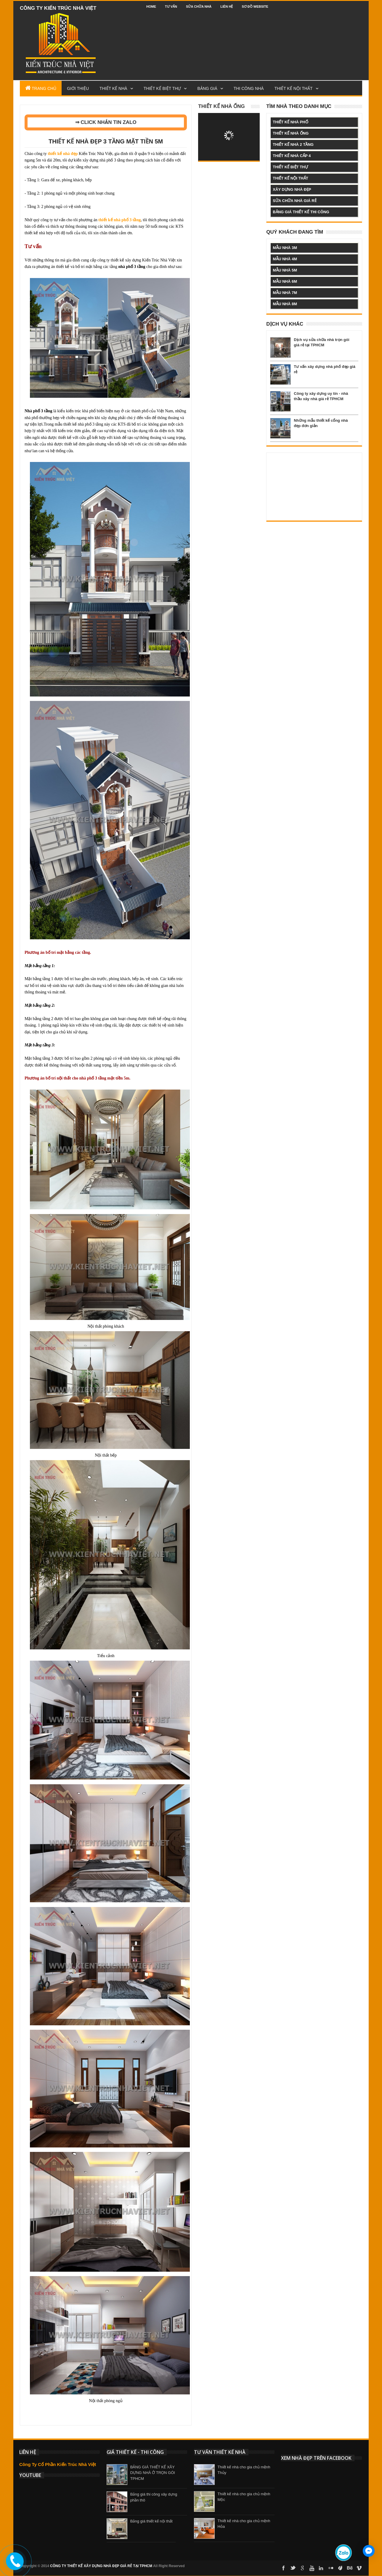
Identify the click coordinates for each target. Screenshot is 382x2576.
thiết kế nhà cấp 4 (292, 155)
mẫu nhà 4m (285, 259)
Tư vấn (171, 6)
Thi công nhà (249, 88)
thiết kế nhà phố (290, 122)
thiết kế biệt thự (290, 167)
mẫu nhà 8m (285, 304)
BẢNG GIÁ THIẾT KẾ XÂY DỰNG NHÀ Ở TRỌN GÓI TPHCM (152, 2473)
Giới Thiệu (78, 88)
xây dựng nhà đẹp (292, 189)
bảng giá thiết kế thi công (301, 212)
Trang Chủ (40, 88)
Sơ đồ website (255, 6)
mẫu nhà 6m (285, 281)
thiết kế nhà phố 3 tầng (119, 220)
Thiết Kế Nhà (113, 88)
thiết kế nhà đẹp (63, 153)
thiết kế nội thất (290, 178)
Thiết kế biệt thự (162, 88)
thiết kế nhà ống (291, 133)
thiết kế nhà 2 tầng (293, 144)
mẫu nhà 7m (285, 292)
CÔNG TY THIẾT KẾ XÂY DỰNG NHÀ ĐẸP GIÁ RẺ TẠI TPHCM (101, 2566)
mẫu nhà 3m (285, 247)
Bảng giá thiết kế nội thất (151, 2521)
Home (151, 6)
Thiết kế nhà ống (221, 106)
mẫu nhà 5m (285, 270)
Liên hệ (226, 6)
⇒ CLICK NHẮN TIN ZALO (106, 122)
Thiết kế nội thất (294, 88)
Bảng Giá (207, 88)
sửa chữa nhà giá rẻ (294, 200)
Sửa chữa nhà (198, 6)
